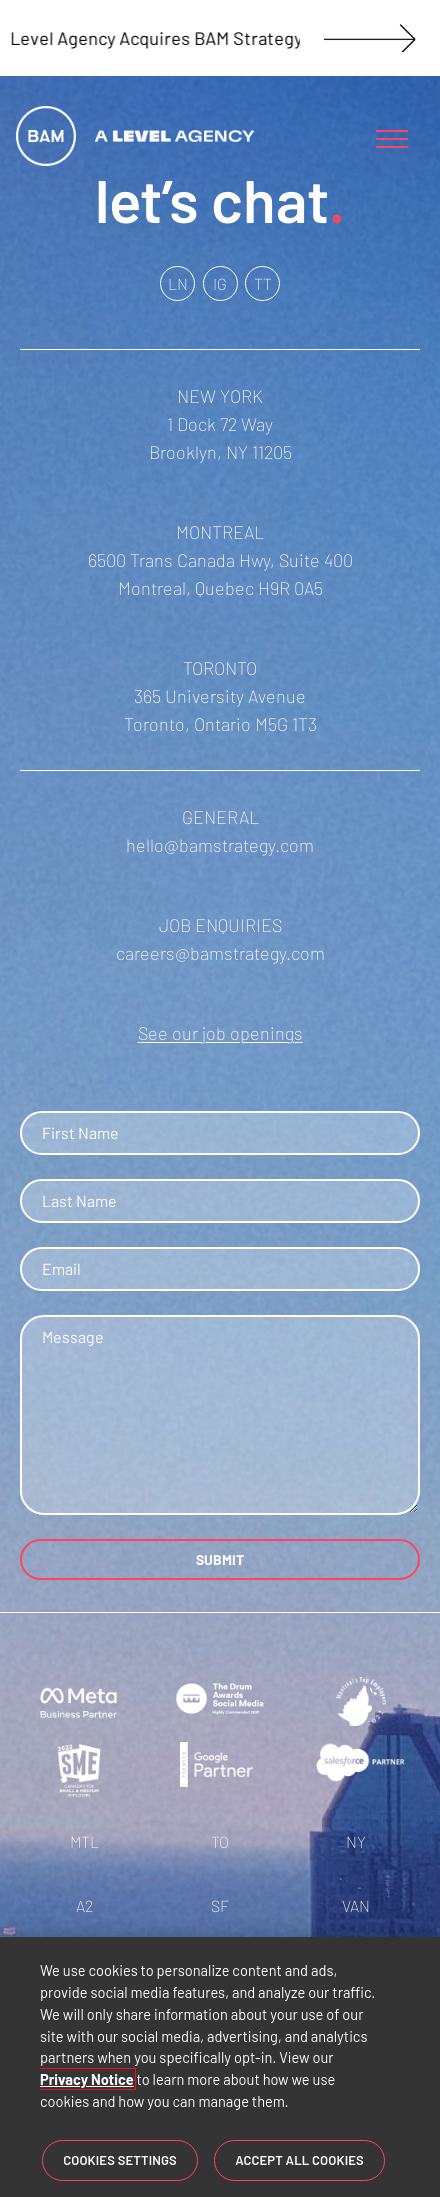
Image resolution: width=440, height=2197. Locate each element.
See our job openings (220, 1033)
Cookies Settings (120, 2161)
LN (178, 283)
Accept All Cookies (299, 2161)
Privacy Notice (87, 2081)
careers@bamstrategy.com (220, 953)
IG (220, 283)
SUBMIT (220, 1559)
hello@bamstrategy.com (220, 845)
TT (263, 283)
